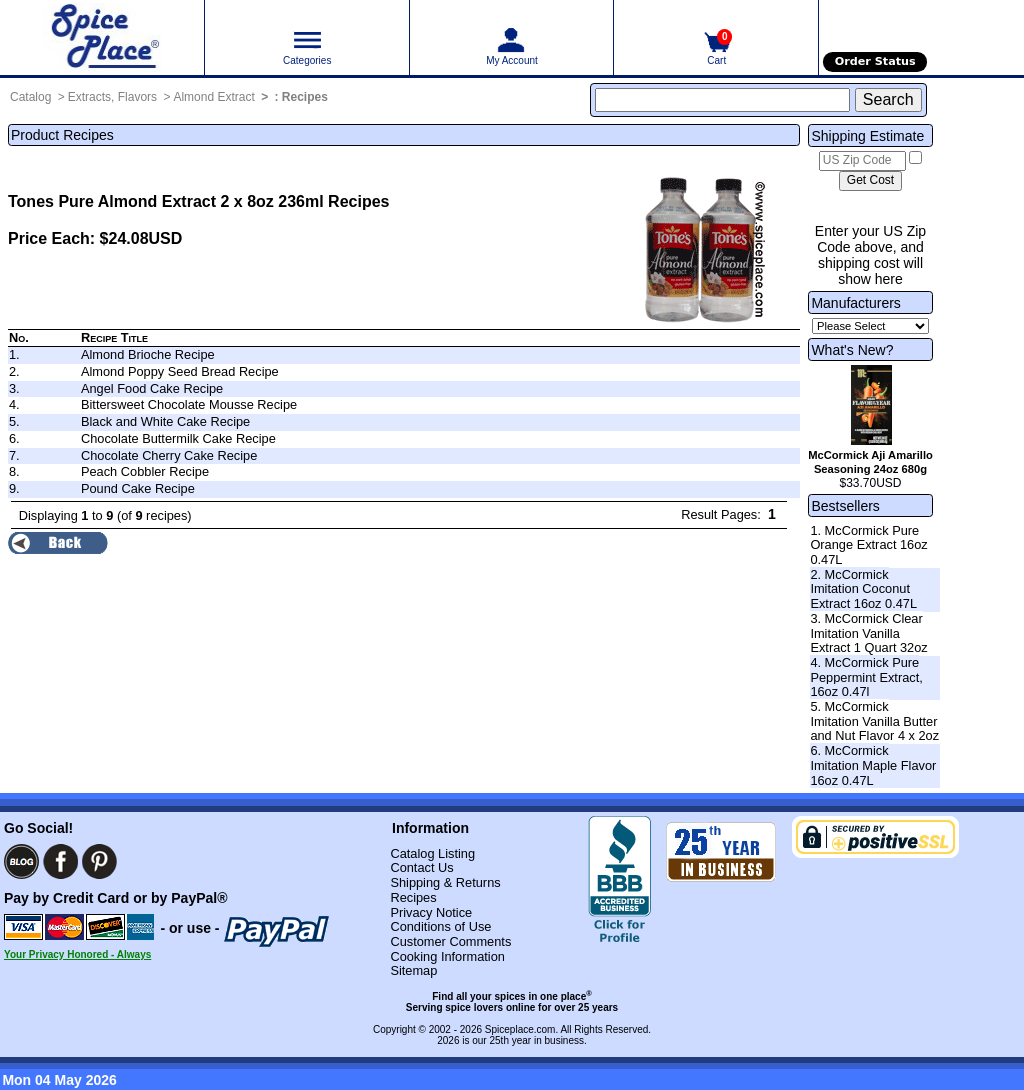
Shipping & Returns (445, 882)
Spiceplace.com (520, 1029)
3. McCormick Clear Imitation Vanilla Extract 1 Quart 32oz (868, 633)
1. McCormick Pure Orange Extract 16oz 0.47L (868, 545)
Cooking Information (447, 956)
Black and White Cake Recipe (165, 421)
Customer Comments (450, 941)
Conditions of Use (440, 926)
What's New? (852, 350)
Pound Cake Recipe (138, 488)
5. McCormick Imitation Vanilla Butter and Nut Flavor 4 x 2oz (874, 721)
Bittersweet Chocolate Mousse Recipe (189, 404)
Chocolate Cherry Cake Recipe (169, 455)
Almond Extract (213, 97)
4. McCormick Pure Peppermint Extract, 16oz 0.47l (866, 677)
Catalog (30, 97)
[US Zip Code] (862, 161)
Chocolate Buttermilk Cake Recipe (178, 438)
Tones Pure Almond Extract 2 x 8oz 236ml (166, 201)
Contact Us (421, 867)
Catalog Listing (432, 853)
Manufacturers (855, 303)
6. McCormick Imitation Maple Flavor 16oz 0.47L (873, 765)
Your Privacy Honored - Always (77, 954)
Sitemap (413, 970)
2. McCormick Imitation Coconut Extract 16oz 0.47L (863, 589)
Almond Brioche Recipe (148, 354)
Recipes (305, 97)
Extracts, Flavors (112, 97)
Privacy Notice (431, 912)
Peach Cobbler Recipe (145, 471)
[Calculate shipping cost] (870, 181)
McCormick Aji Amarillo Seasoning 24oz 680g (870, 462)
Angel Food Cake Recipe (152, 388)
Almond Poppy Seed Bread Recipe (180, 371)
